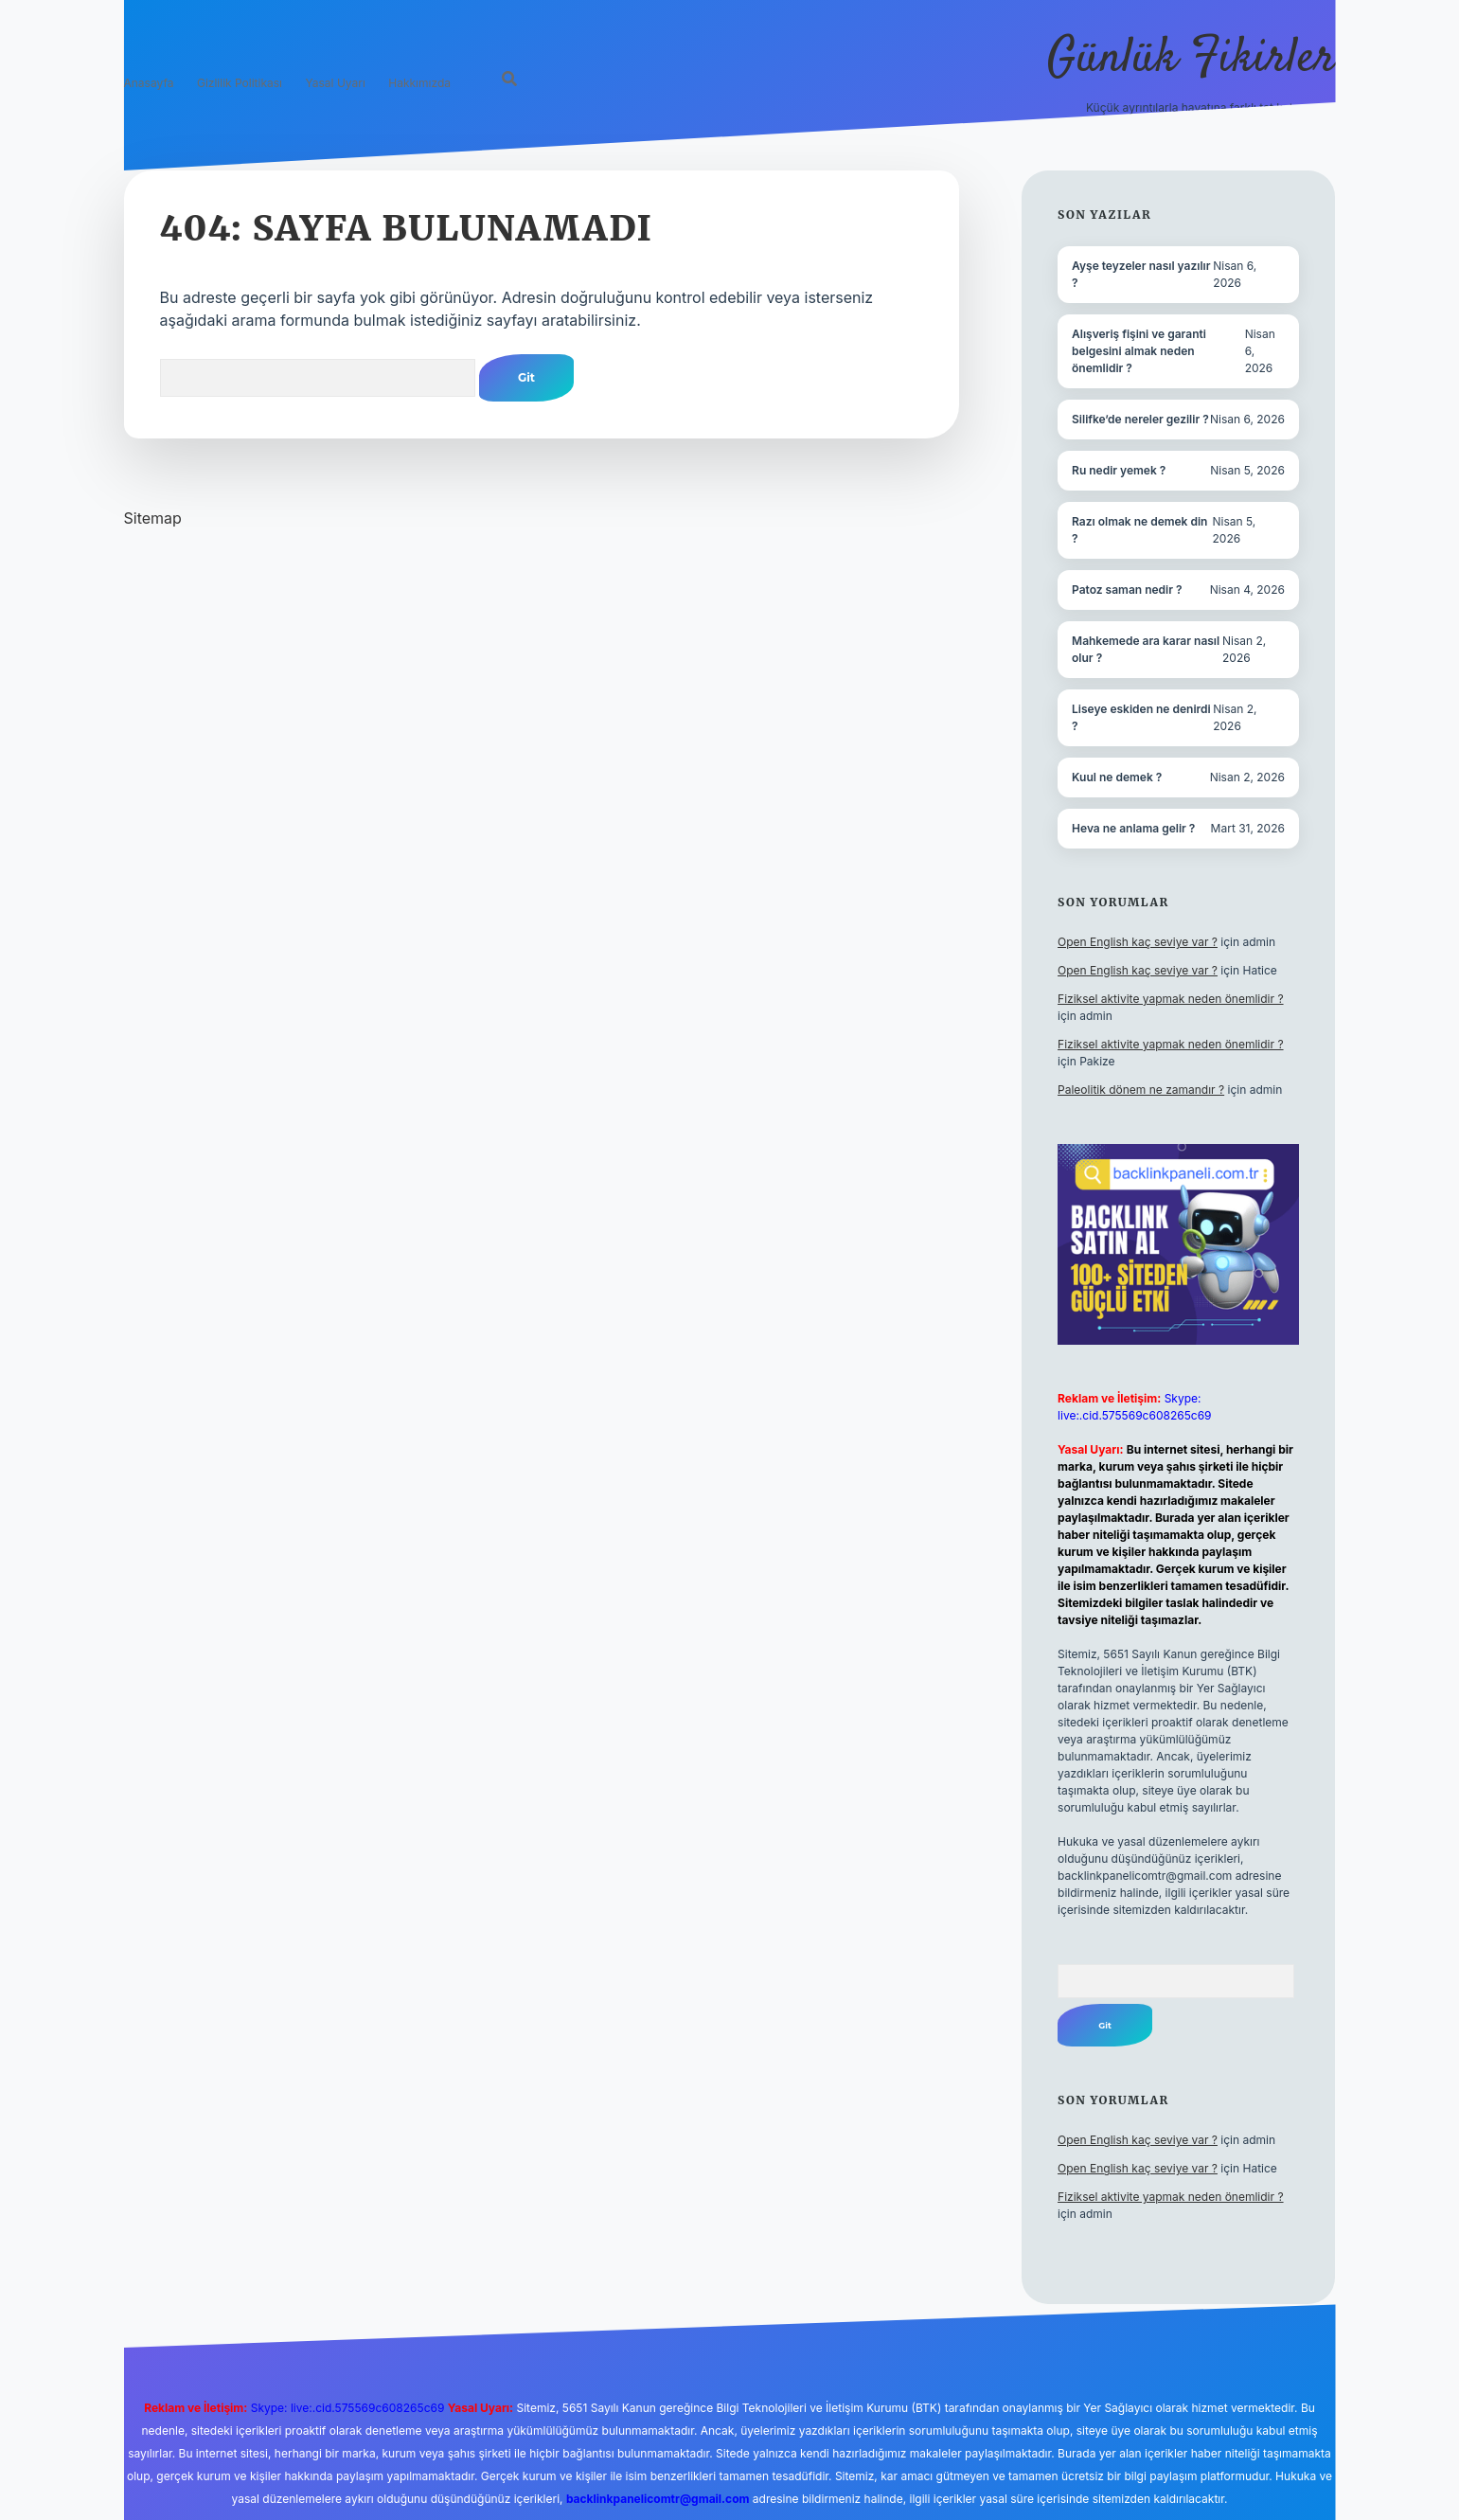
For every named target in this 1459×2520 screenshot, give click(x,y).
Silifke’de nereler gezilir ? (1140, 419)
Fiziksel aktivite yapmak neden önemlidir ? (1170, 999)
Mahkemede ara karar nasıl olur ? (1145, 649)
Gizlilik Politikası (239, 83)
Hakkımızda (419, 83)
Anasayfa (149, 83)
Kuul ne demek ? (1117, 777)
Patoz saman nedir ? (1127, 589)
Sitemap (153, 518)
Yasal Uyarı (335, 83)
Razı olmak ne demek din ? (1139, 529)
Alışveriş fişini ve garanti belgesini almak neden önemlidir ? (1139, 351)
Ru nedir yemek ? (1118, 470)
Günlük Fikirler (1191, 59)
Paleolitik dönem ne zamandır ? (1141, 1089)
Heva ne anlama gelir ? (1133, 828)
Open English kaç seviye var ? (1138, 942)
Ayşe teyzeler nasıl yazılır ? (1141, 274)
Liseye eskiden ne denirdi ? (1141, 717)
